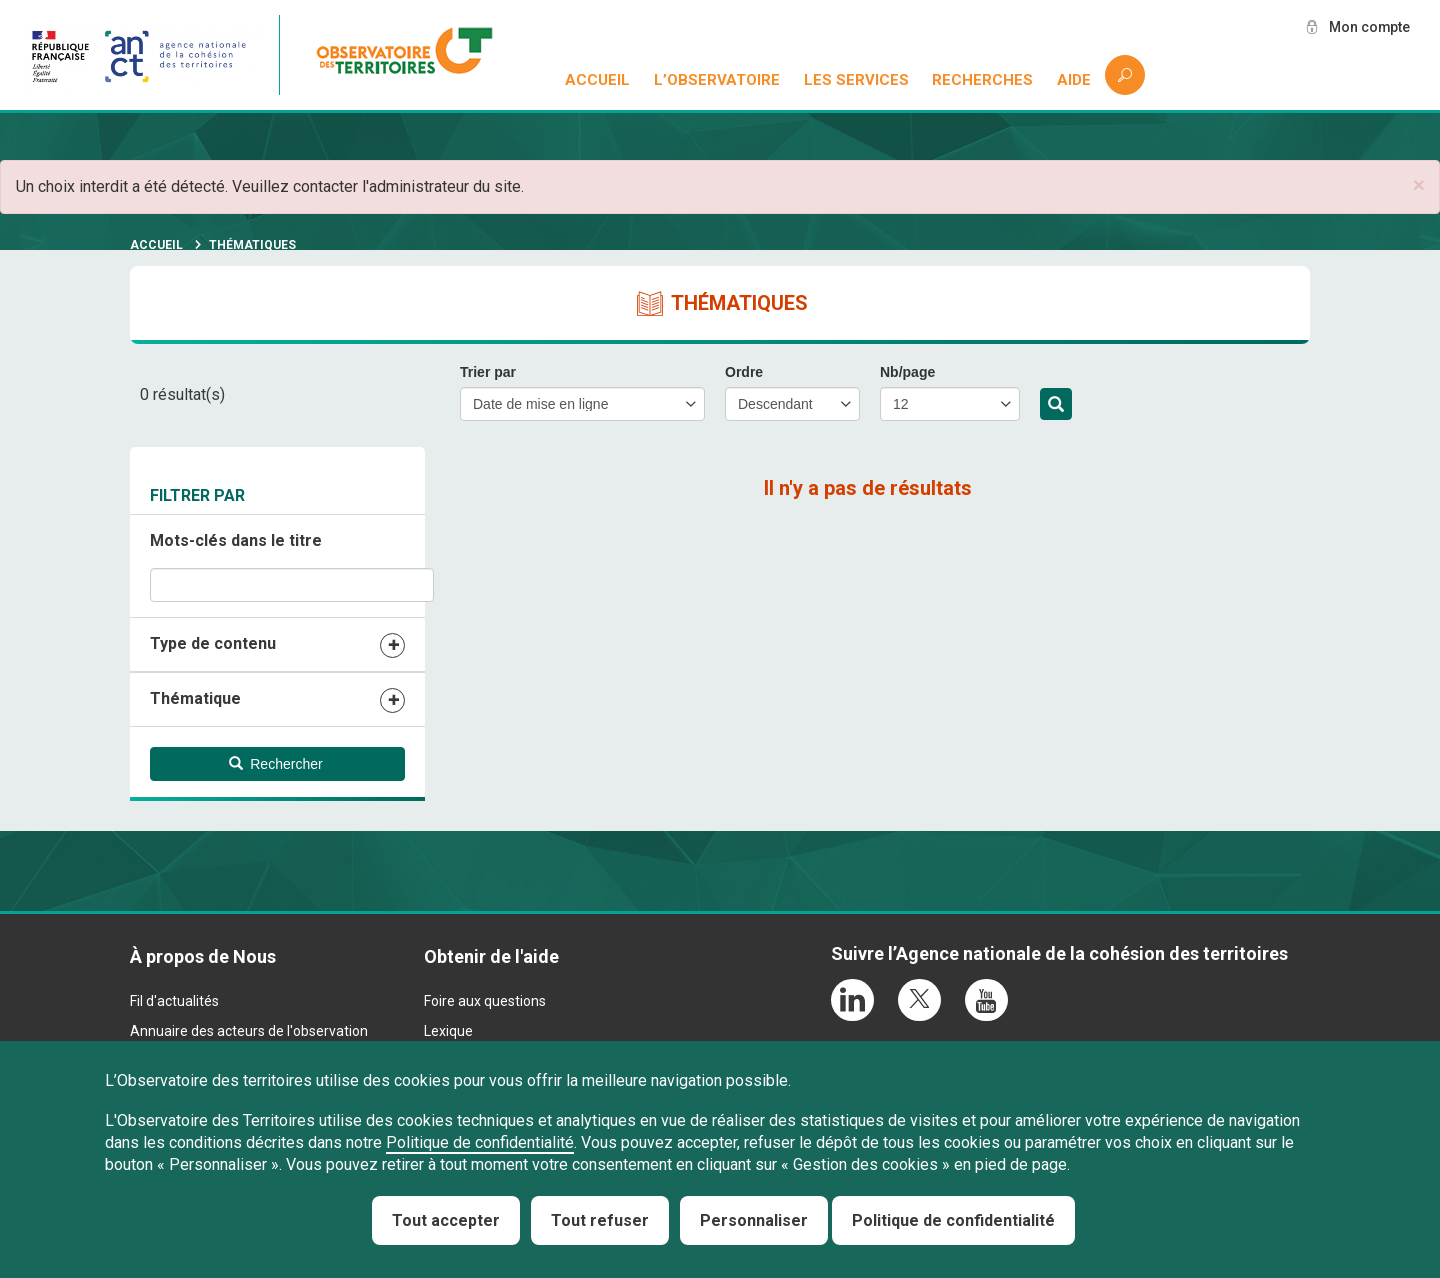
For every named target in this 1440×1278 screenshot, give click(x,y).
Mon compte (1369, 27)
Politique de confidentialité (480, 1142)
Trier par (488, 372)
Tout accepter (446, 1220)
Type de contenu (213, 643)
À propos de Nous (203, 956)
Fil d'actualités (174, 1001)
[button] (1419, 184)
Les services (856, 80)
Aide (1074, 80)
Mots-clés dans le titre (236, 540)
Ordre (744, 372)
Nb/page (907, 372)
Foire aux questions (485, 1001)
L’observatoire (717, 80)
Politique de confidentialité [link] (953, 1220)
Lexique (448, 1031)
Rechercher (1056, 405)
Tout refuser (600, 1220)
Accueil (597, 80)
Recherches (982, 80)
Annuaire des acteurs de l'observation (249, 1031)
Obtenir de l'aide (491, 956)
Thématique (195, 698)
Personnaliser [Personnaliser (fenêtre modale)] (754, 1220)
